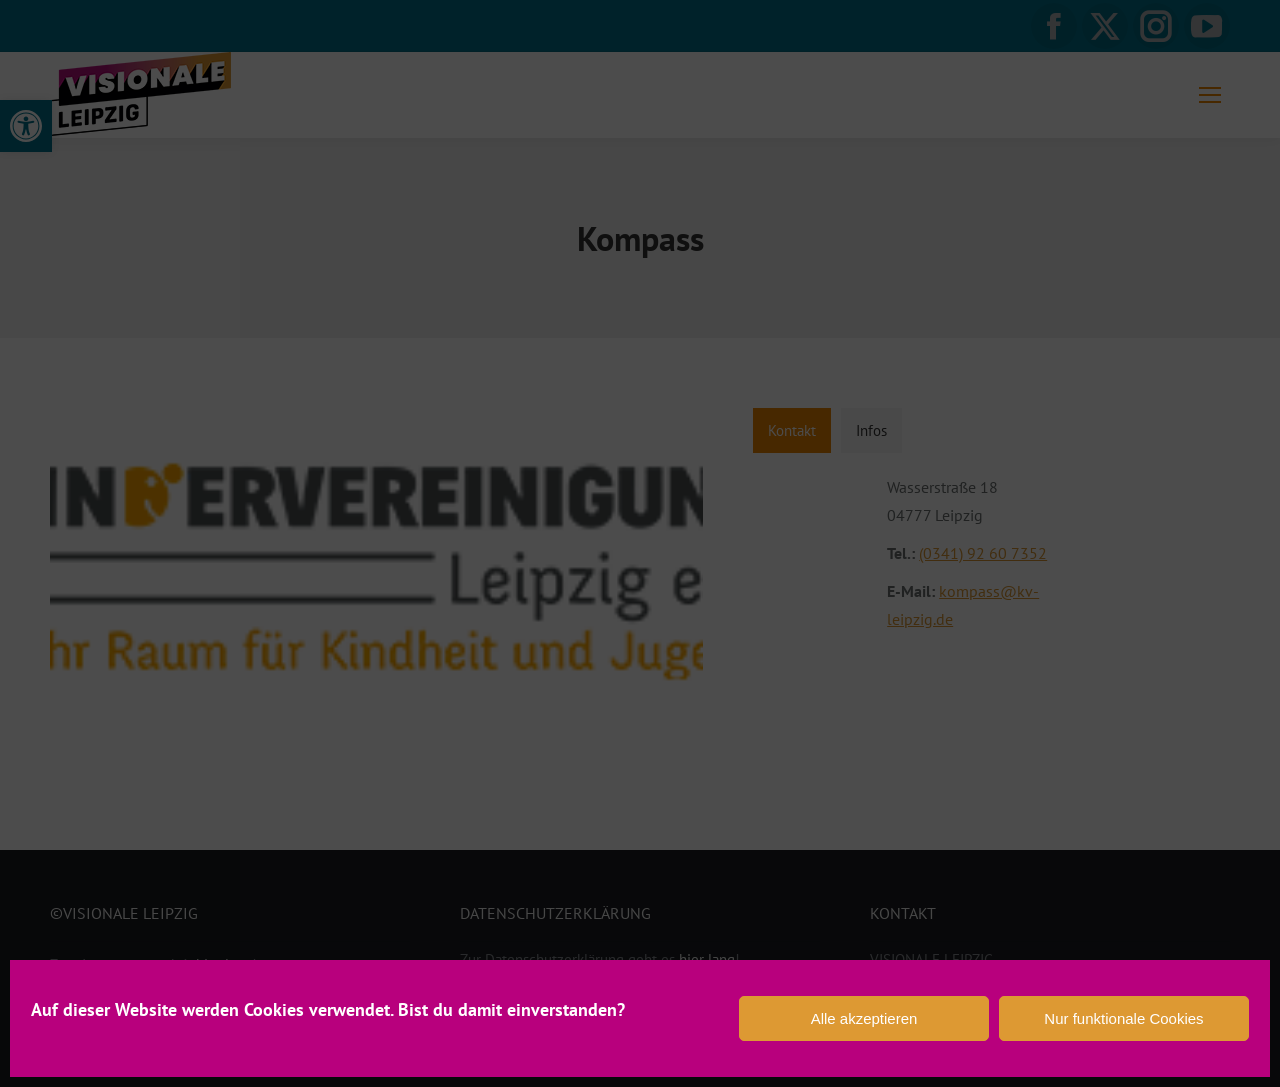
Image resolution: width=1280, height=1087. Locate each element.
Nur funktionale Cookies (1123, 1018)
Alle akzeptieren (864, 1018)
